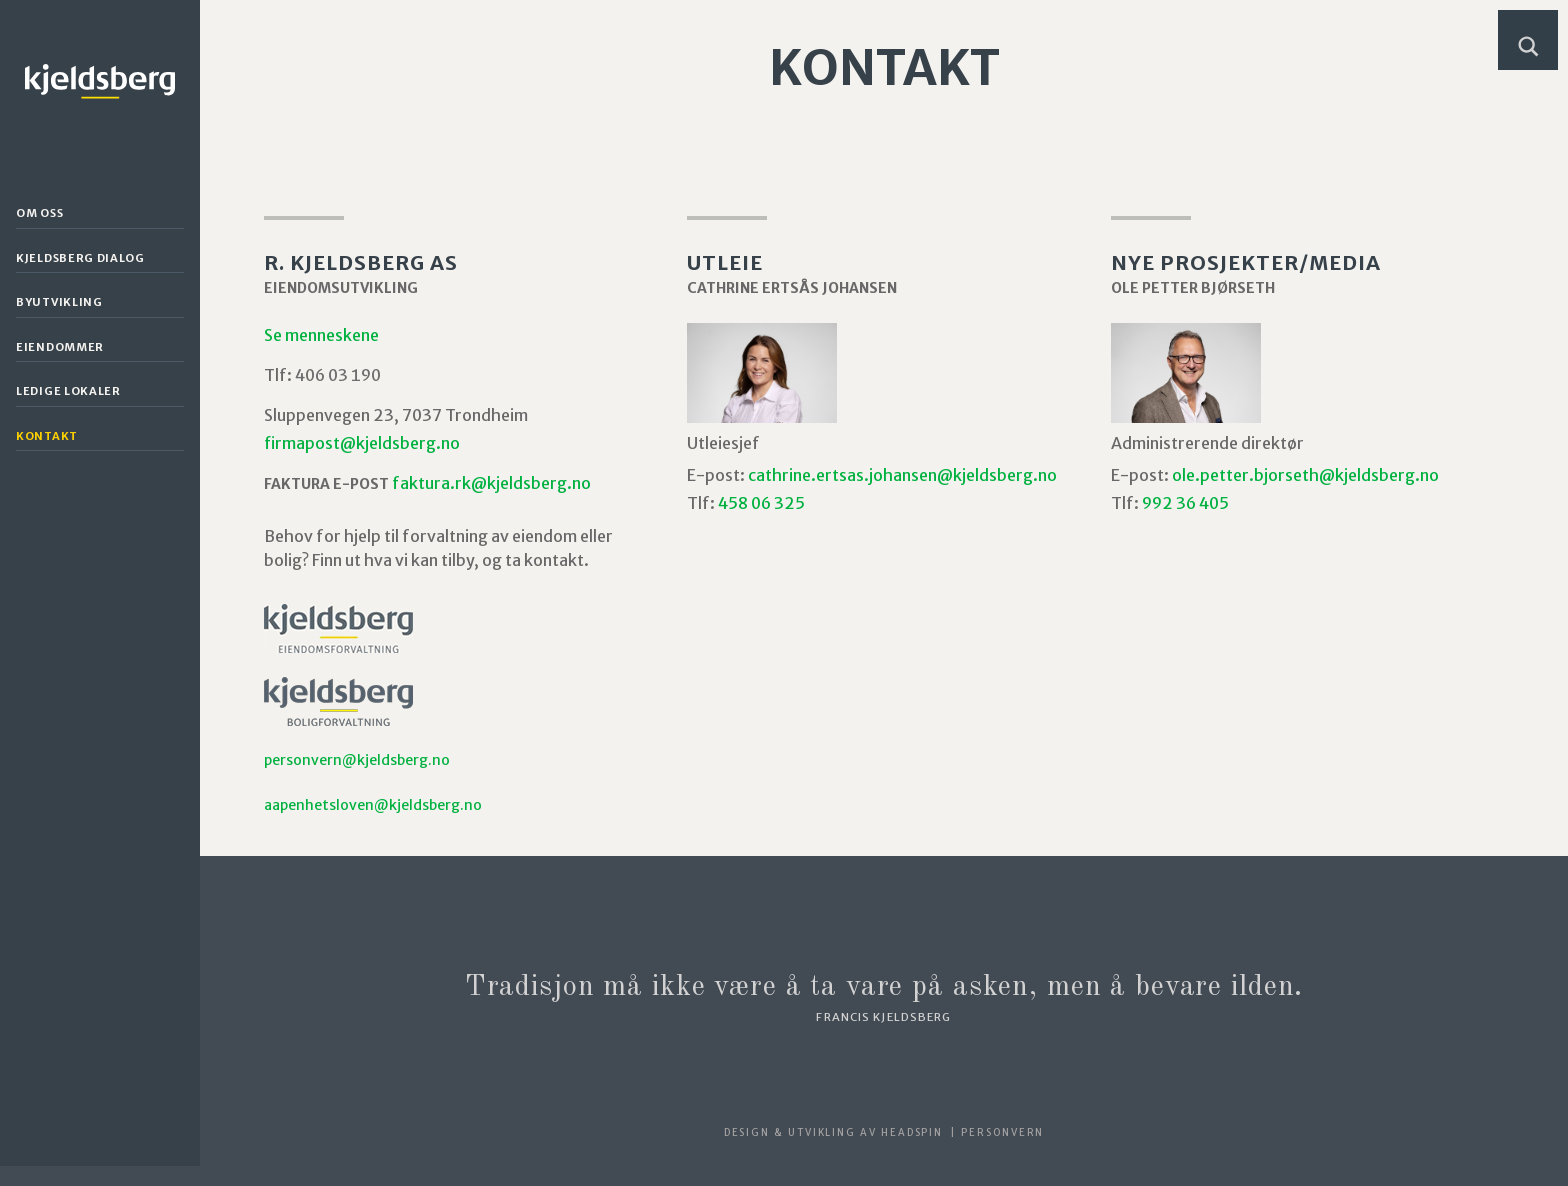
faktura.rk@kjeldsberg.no (491, 483)
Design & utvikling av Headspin (834, 1133)
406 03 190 (338, 375)
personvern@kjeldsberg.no (357, 760)
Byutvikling (59, 302)
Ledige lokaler (68, 391)
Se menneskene (321, 335)
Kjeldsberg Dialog (80, 258)
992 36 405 (1185, 503)
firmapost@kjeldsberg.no (362, 443)
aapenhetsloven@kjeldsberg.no (373, 805)
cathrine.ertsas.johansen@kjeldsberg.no (902, 475)
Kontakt (47, 436)
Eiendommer (60, 347)
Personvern (1002, 1133)
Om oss (39, 213)
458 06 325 (761, 503)
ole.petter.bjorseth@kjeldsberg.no (1305, 475)
